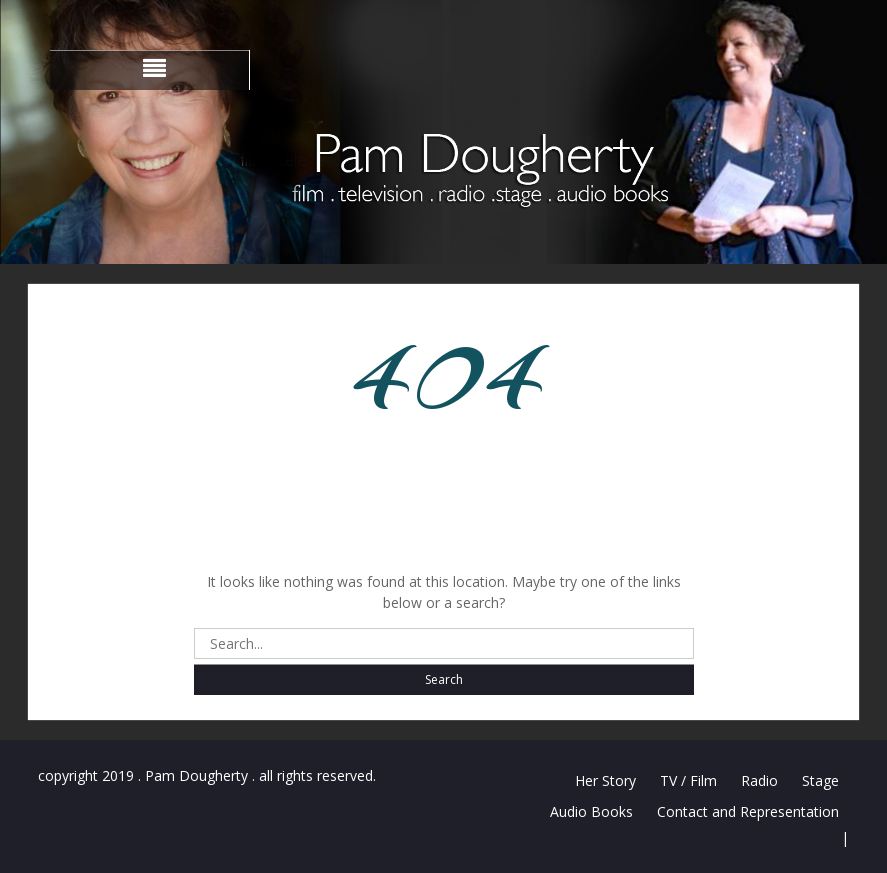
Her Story (605, 780)
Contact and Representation (748, 811)
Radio (759, 780)
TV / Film (688, 780)
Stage (820, 780)
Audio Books (591, 811)
